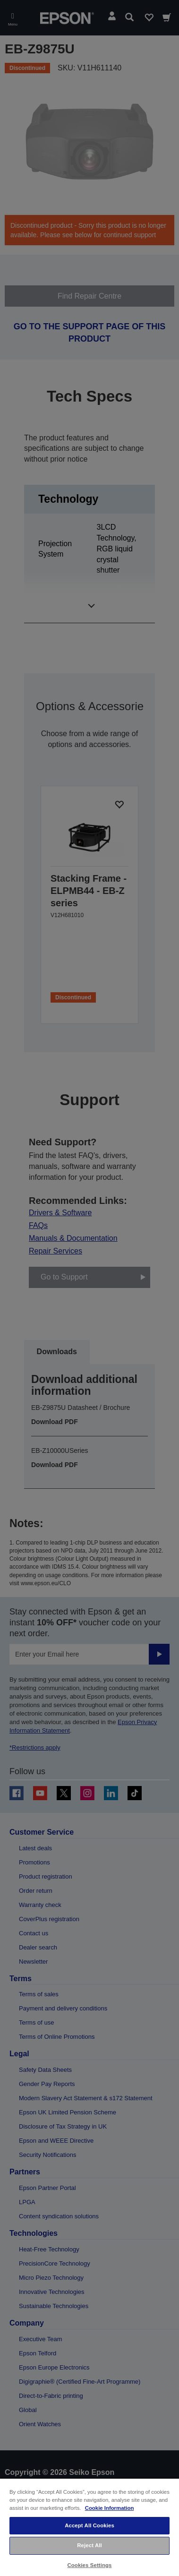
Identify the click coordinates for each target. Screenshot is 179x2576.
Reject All (89, 2545)
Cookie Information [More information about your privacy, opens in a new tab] (109, 2508)
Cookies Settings (89, 2565)
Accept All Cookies (89, 2525)
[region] (89, 2527)
